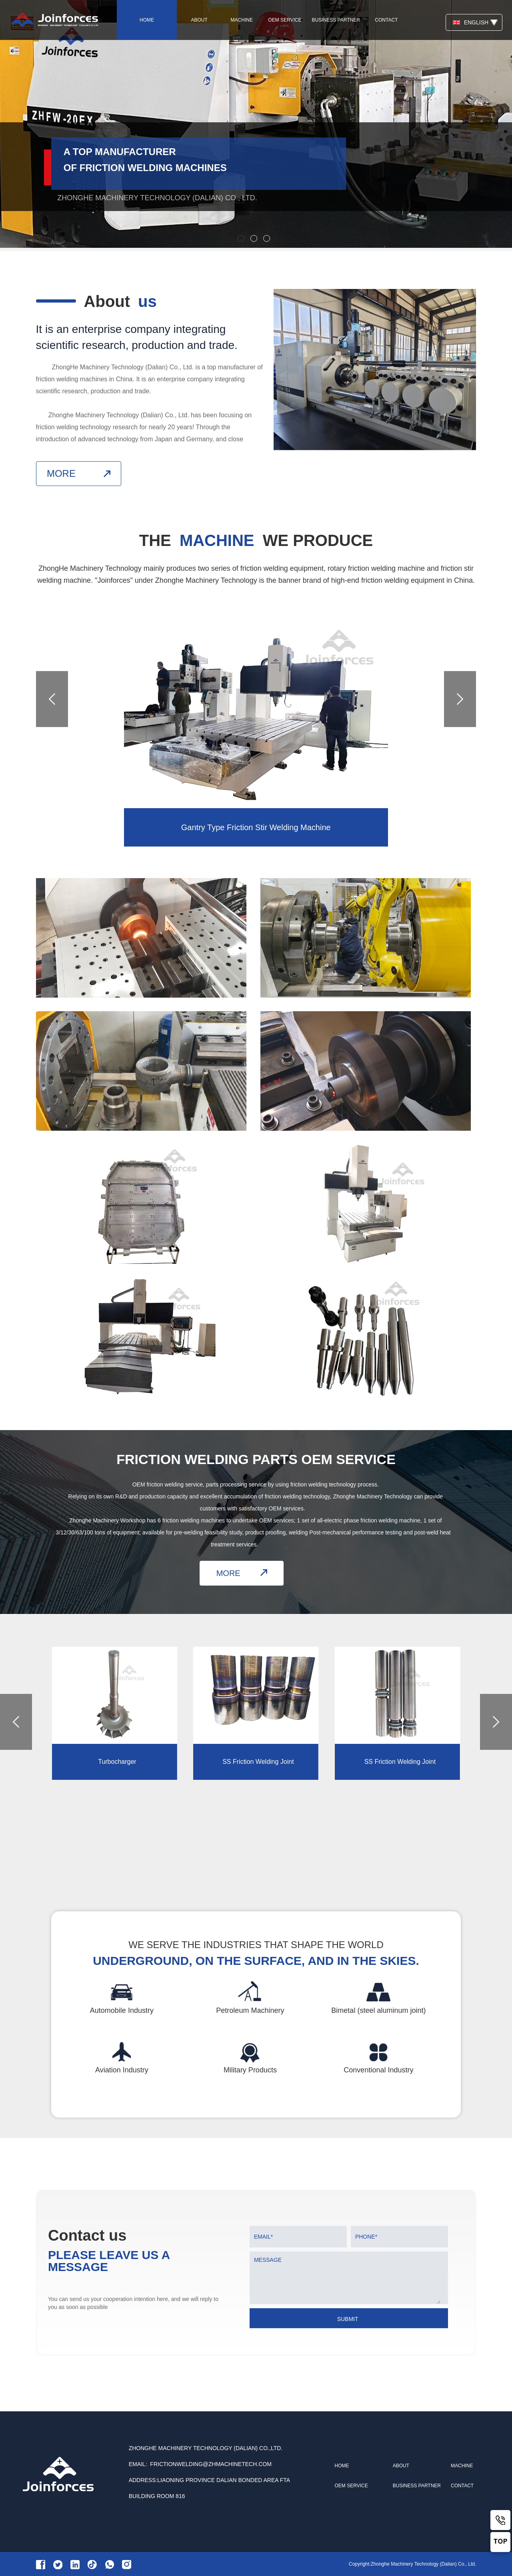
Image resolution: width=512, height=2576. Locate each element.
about (199, 20)
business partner (336, 20)
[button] (460, 707)
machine (242, 20)
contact (386, 20)
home (147, 20)
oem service (284, 20)
